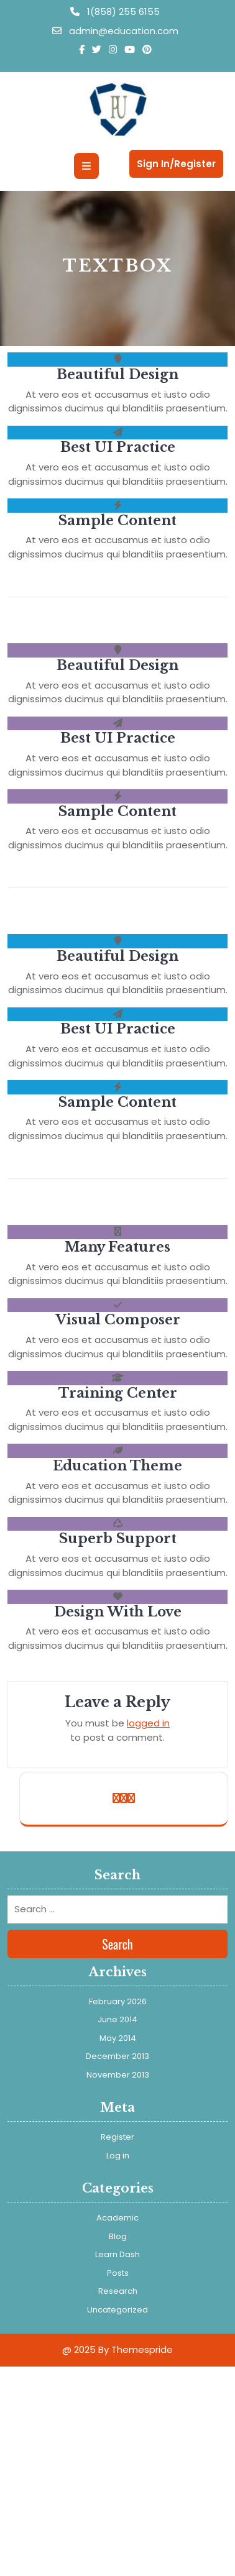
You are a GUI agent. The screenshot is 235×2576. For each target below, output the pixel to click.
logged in (148, 1723)
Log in (117, 2155)
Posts (118, 2273)
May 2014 (117, 2038)
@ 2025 (79, 2349)
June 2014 (117, 2019)
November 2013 (117, 2075)
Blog (118, 2236)
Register (117, 2137)
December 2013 (117, 2056)
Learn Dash (117, 2254)
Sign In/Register (176, 163)
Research (117, 2291)
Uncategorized (117, 2310)
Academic (117, 2218)
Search (117, 1944)
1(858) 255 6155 (115, 11)
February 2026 (118, 2001)
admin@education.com (115, 30)
